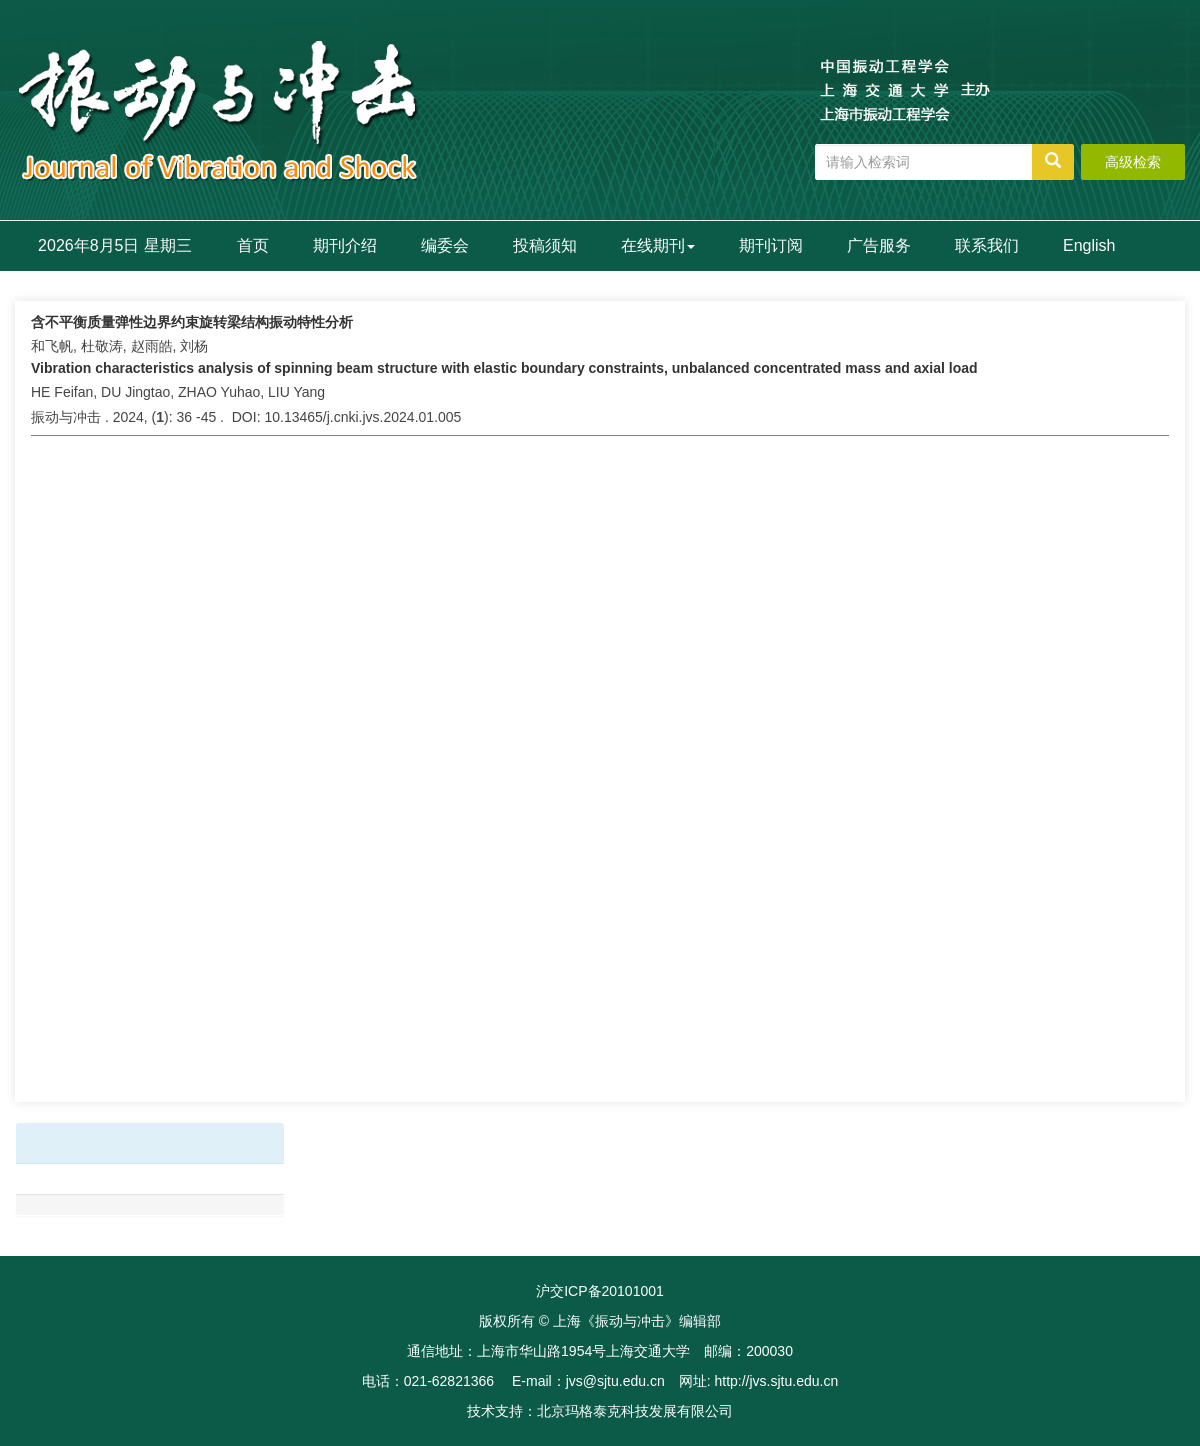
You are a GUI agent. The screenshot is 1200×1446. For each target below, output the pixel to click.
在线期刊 (658, 245)
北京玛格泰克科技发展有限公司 (635, 1411)
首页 (253, 245)
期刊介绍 (345, 245)
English (1089, 245)
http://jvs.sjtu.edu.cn (776, 1381)
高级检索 (1133, 162)
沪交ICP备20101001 (600, 1291)
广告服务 (879, 245)
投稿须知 (545, 245)
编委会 (445, 245)
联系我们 (987, 245)
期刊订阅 (771, 245)
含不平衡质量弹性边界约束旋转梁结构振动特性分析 (192, 322)
